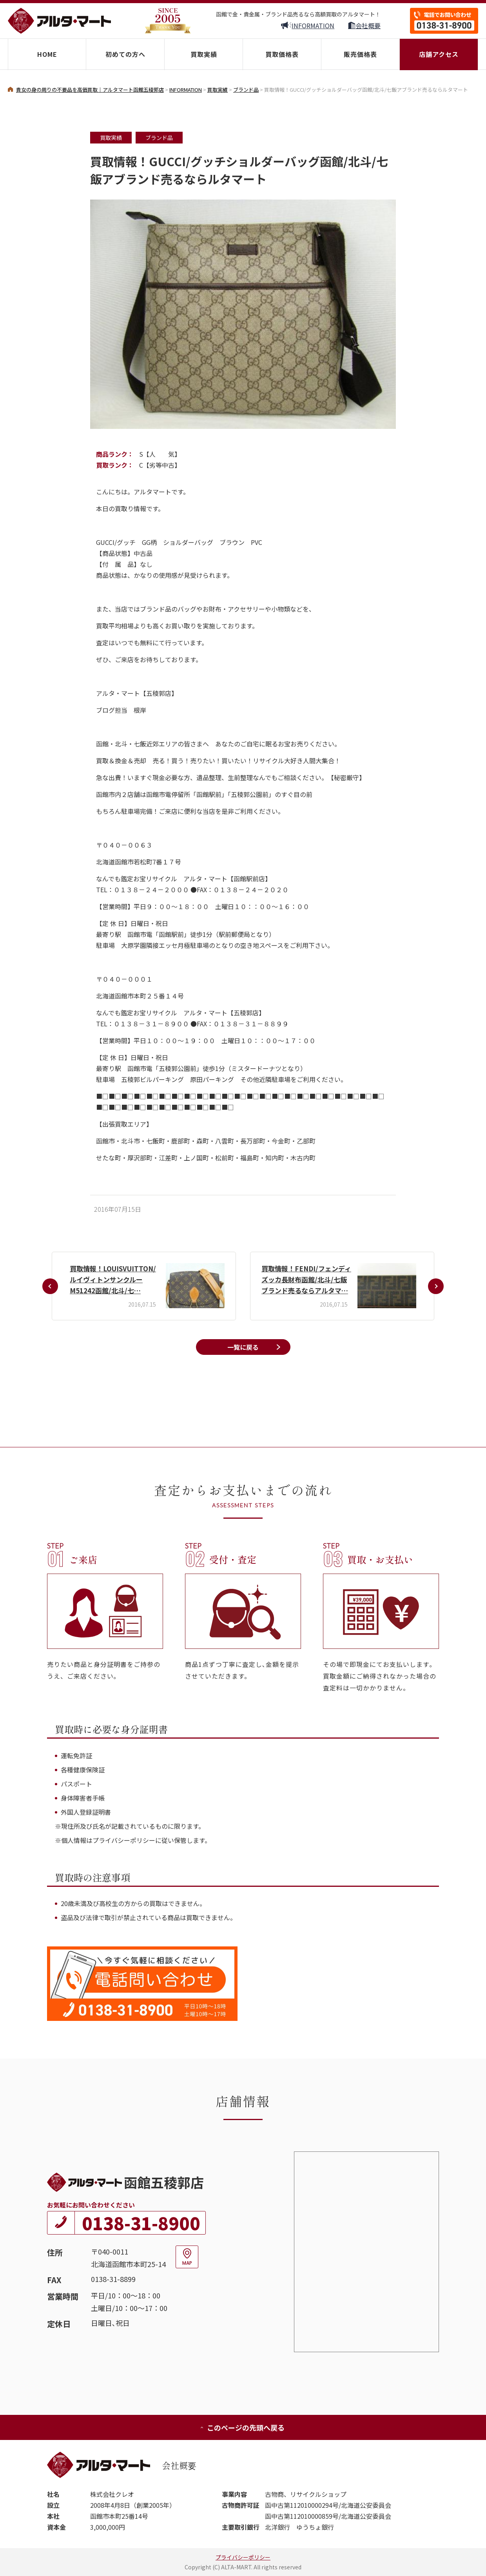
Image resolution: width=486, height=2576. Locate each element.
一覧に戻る (243, 1347)
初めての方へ (125, 54)
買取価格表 (282, 54)
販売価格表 (360, 54)
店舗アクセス (439, 54)
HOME (47, 54)
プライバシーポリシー (243, 2557)
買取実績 (203, 54)
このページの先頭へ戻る (242, 2427)
